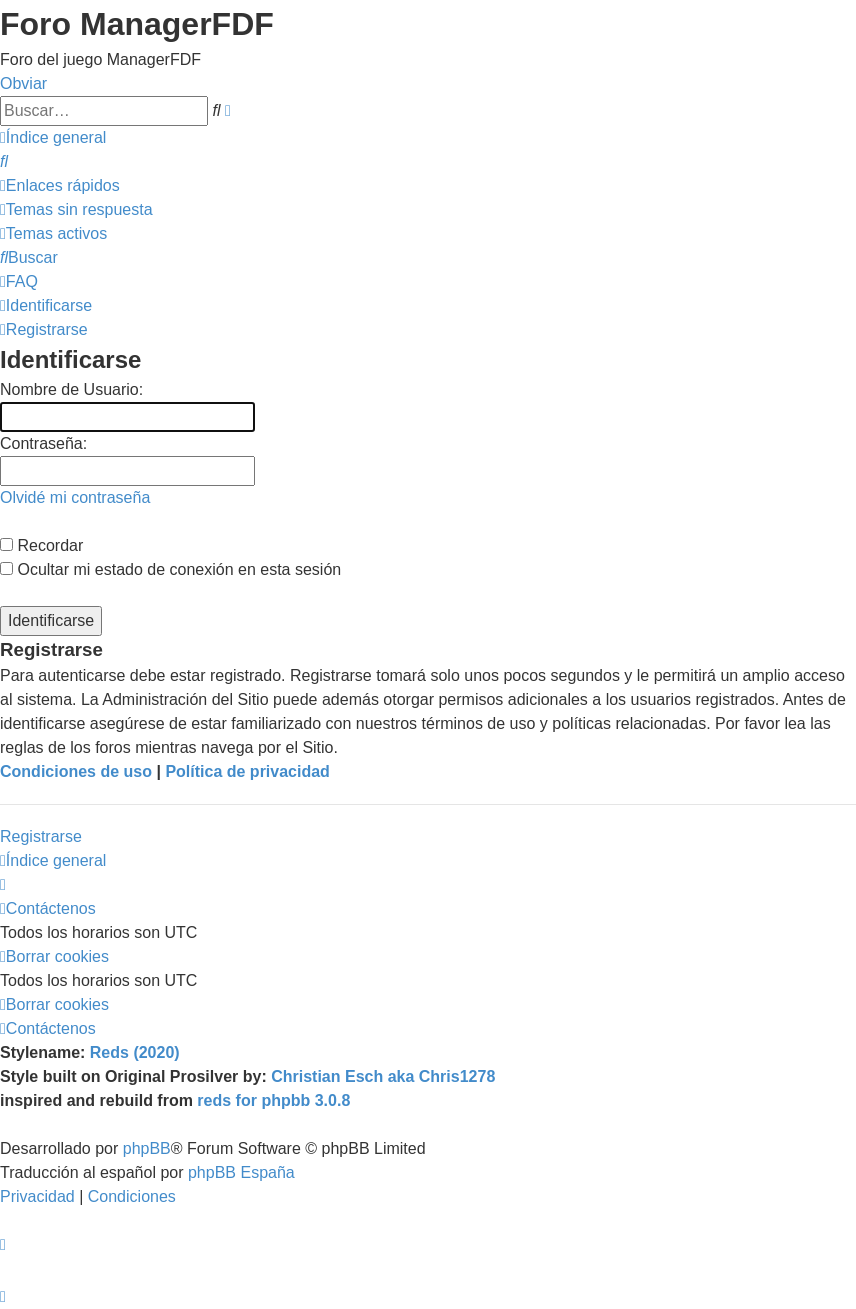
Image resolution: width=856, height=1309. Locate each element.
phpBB (147, 1148)
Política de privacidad (247, 771)
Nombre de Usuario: (71, 389)
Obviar (23, 83)
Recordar (41, 545)
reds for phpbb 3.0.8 (273, 1100)
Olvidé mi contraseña (75, 497)
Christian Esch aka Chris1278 (383, 1076)
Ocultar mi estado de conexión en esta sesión (170, 569)
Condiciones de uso (76, 771)
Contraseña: (43, 443)
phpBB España (241, 1172)
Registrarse (41, 836)
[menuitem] (4, 161)
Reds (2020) (135, 1052)
